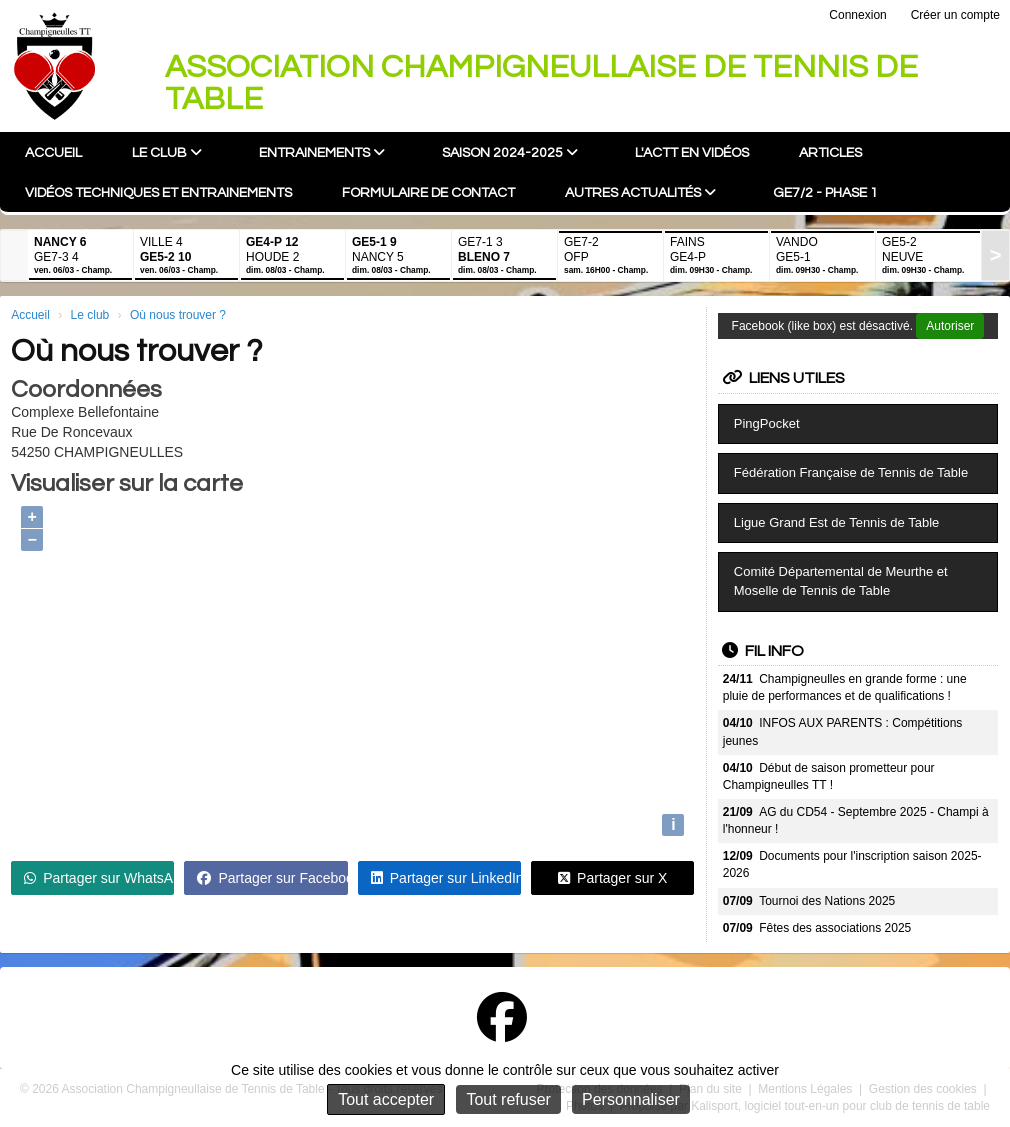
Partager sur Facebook (272, 878)
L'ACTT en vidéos (692, 153)
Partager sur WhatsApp (99, 878)
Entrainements (322, 152)
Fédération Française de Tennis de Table (851, 472)
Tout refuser (508, 1099)
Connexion (857, 15)
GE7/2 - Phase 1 (825, 193)
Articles (830, 153)
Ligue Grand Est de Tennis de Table (837, 522)
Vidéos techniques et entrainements (158, 193)
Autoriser (950, 326)
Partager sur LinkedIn (446, 878)
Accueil (53, 153)
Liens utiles (783, 378)
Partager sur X (612, 878)
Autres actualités (640, 192)
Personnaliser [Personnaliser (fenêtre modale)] (631, 1099)
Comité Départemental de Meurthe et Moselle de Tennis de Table (841, 581)
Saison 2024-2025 (510, 152)
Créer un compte (955, 15)
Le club (167, 152)
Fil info (763, 651)
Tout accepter (386, 1099)
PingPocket (767, 423)
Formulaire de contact (428, 193)
